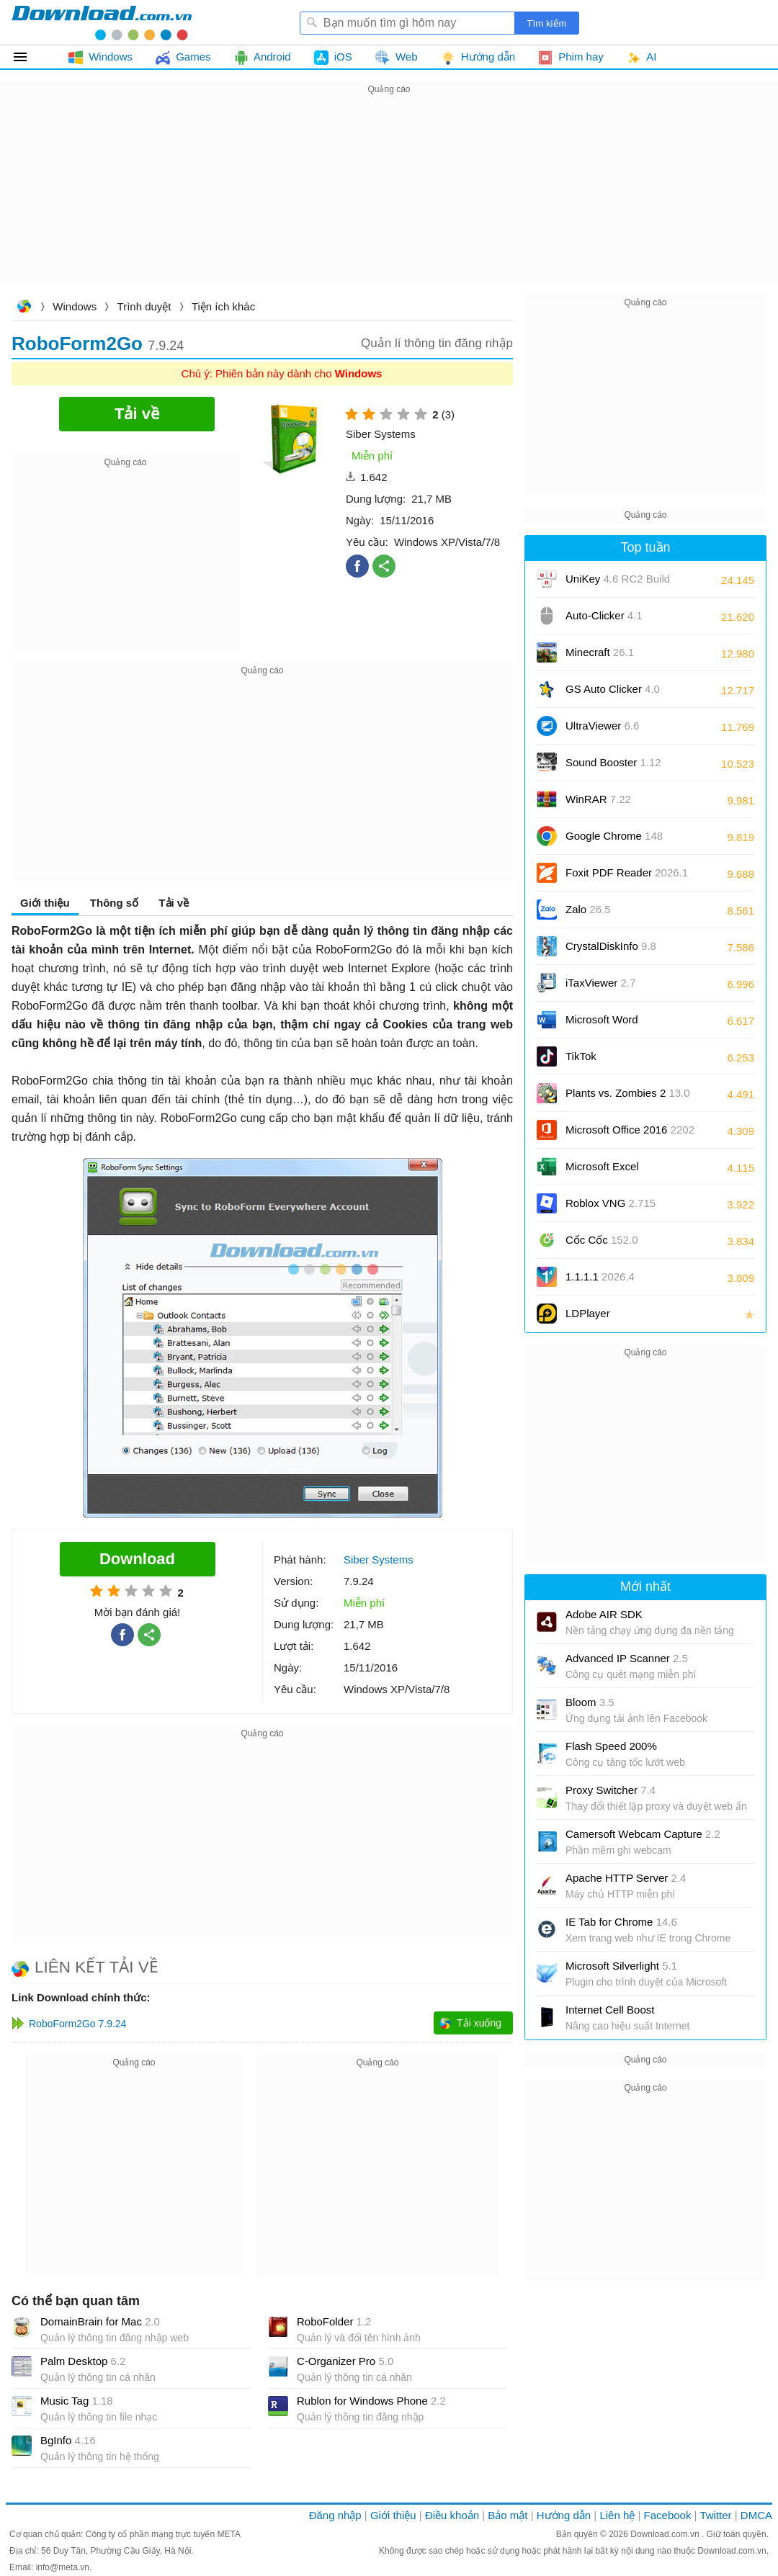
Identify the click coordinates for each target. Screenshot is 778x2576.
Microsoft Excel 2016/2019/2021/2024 (618, 1171)
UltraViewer (602, 725)
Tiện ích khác (223, 306)
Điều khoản (452, 2515)
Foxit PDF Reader (626, 872)
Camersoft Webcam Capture (642, 1834)
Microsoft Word (618, 1024)
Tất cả (28, 56)
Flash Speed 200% (611, 1746)
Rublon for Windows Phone (371, 2401)
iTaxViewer (600, 983)
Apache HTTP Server (625, 1878)
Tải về (173, 903)
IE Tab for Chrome (621, 1922)
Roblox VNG (610, 1203)
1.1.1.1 (600, 1276)
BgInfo (68, 2440)
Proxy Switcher (610, 1790)
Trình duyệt (144, 306)
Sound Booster (613, 762)
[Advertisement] (389, 199)
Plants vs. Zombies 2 (627, 1093)
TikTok (580, 1056)
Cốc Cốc (601, 1240)
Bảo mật (507, 2515)
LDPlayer (587, 1313)
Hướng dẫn (564, 2515)
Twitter (715, 2515)
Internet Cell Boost (609, 2009)
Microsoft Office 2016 (629, 1134)
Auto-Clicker (604, 615)
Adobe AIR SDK (604, 1614)
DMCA (756, 2515)
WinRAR (598, 799)
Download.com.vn (23, 308)
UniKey (617, 584)
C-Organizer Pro (345, 2361)
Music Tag (76, 2401)
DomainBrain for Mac (100, 2321)
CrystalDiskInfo (610, 946)
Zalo (588, 909)
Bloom (589, 1702)
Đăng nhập (335, 2515)
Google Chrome (614, 836)
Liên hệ (617, 2515)
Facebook (668, 2515)
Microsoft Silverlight (621, 1966)
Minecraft (599, 652)
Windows (75, 306)
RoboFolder (334, 2321)
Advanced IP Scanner (626, 1658)
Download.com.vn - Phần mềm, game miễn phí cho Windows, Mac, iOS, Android (102, 22)
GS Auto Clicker (612, 689)
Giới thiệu (45, 903)
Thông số (114, 903)
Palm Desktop (82, 2361)
